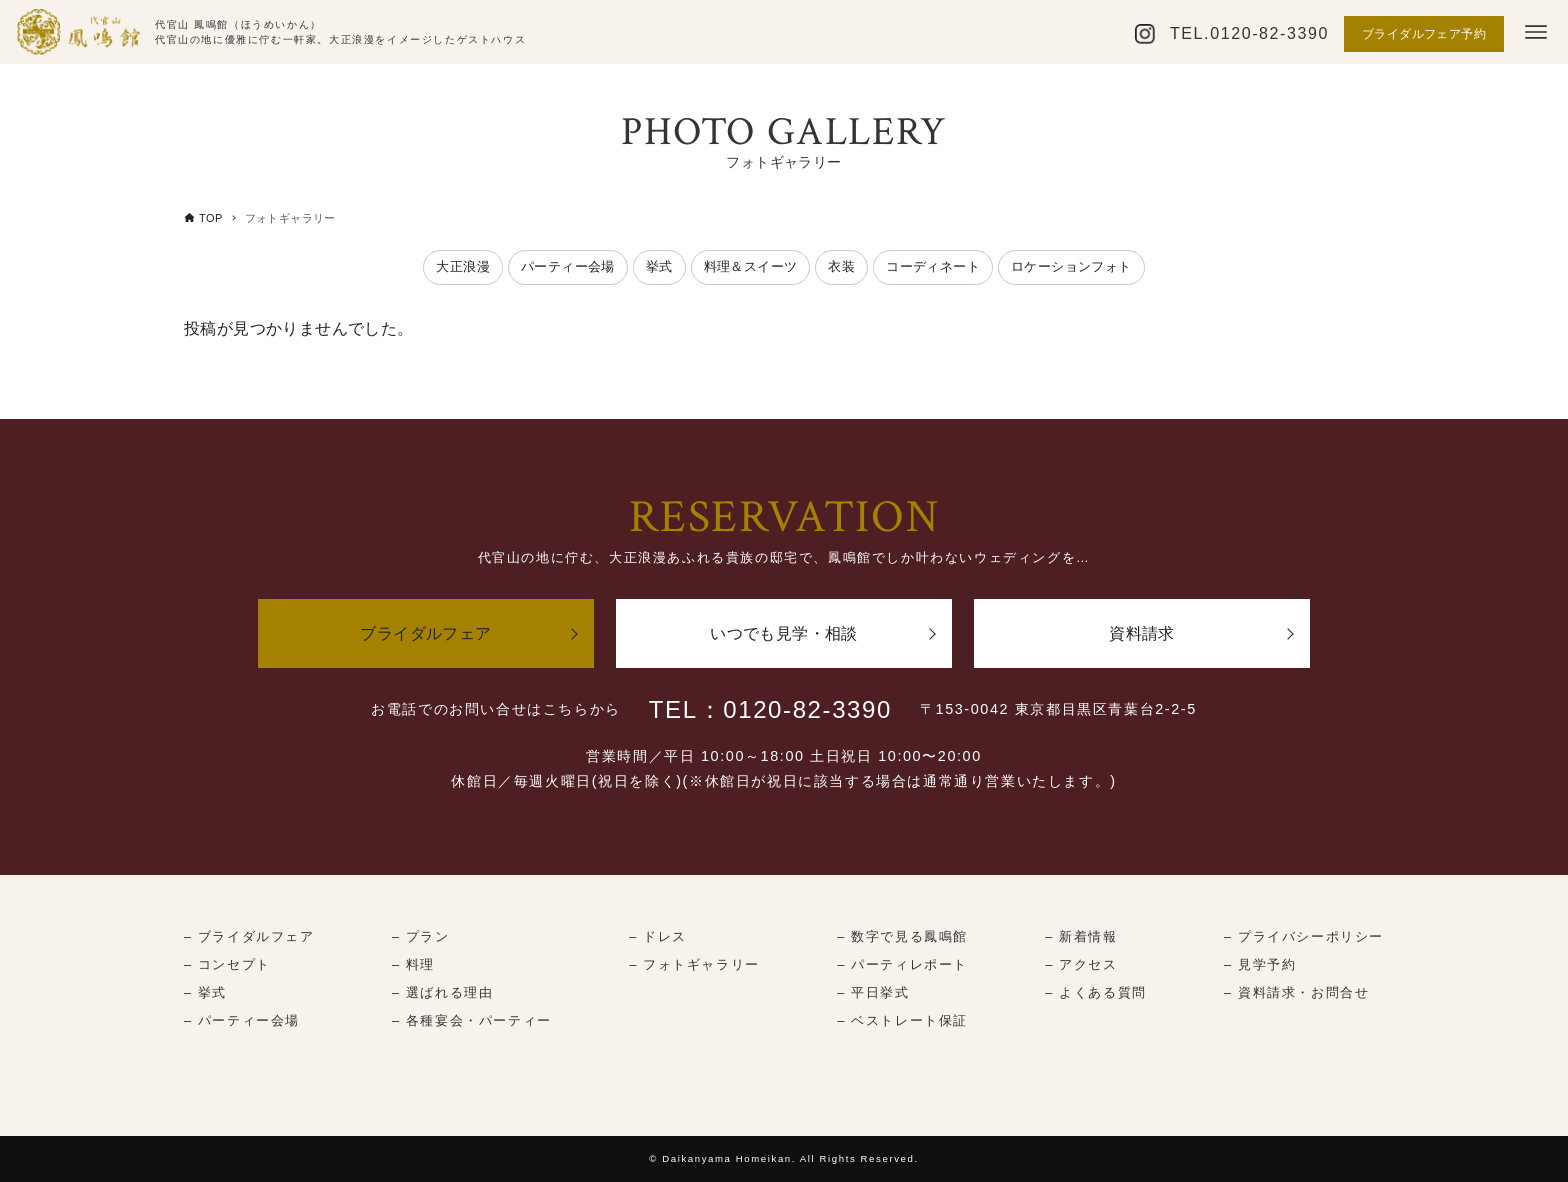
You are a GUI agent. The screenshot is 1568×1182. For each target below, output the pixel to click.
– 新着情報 (1081, 936)
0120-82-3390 (1269, 33)
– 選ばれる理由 (442, 992)
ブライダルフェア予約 (1424, 34)
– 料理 (413, 964)
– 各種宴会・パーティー (472, 1020)
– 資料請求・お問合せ (1296, 992)
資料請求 (1142, 633)
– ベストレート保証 (902, 1020)
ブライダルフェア (425, 633)
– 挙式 (205, 992)
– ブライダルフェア (249, 936)
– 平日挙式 (873, 992)
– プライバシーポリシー (1304, 936)
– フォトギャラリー (694, 964)
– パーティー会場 (242, 1020)
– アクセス (1081, 964)
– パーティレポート (902, 964)
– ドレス (658, 936)
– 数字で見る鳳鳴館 (902, 936)
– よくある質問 (1095, 992)
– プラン (421, 936)
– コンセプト (227, 964)
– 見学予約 (1260, 964)
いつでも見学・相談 (784, 633)
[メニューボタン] (1536, 32)
